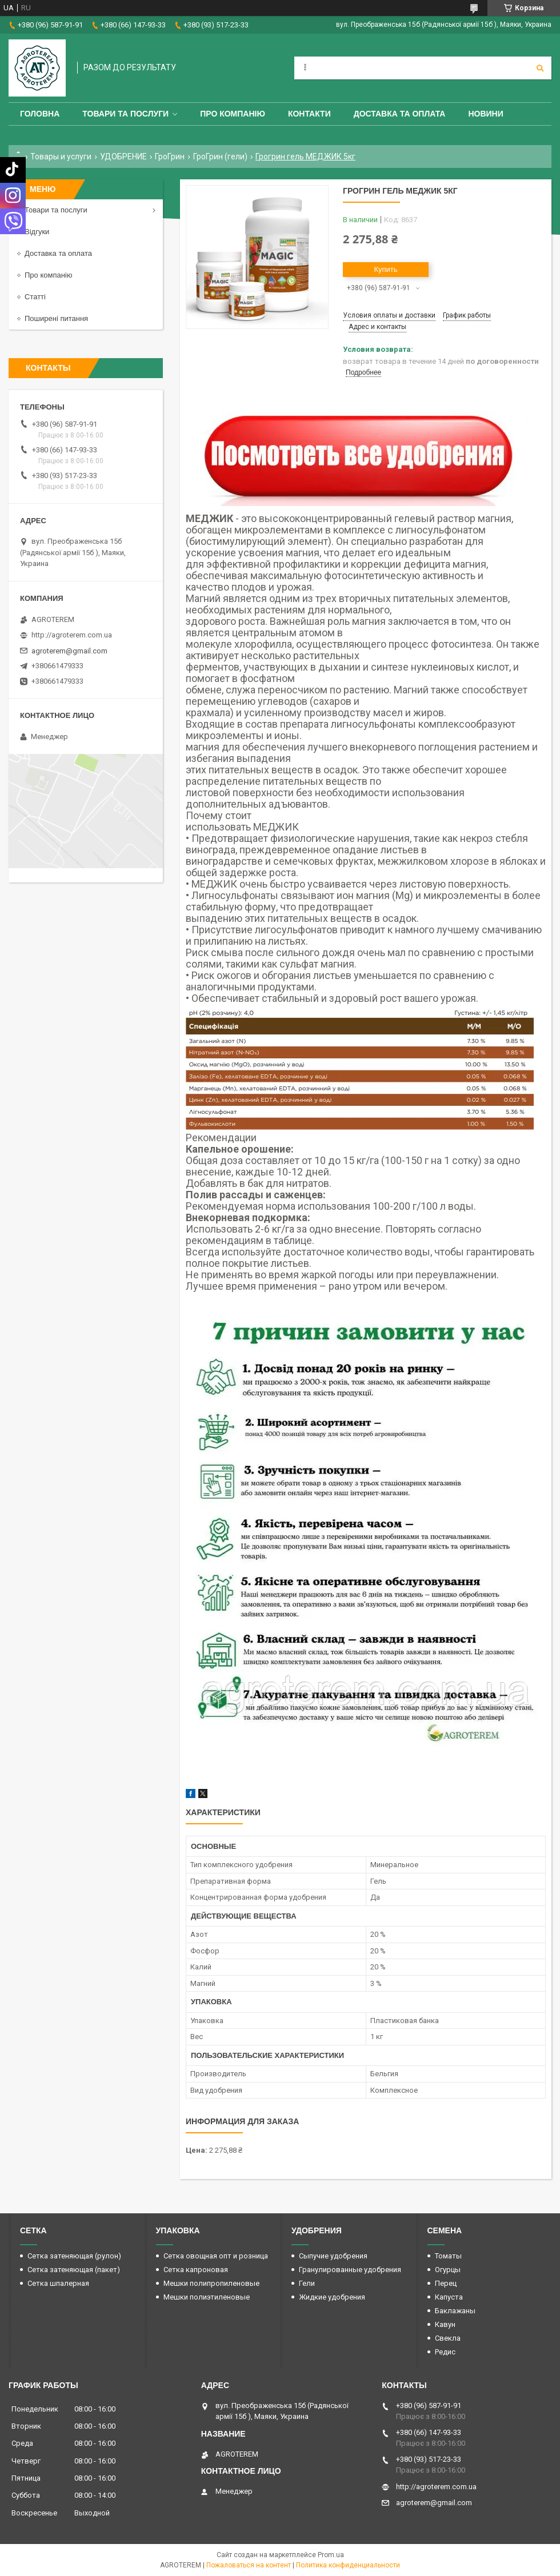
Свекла (448, 2338)
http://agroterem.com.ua (71, 635)
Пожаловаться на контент (248, 2565)
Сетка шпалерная (58, 2283)
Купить (385, 269)
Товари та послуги (125, 113)
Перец (446, 2283)
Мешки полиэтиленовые (206, 2297)
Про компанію (232, 113)
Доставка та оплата (400, 113)
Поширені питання (56, 318)
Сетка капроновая (195, 2269)
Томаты (448, 2256)
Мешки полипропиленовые (211, 2283)
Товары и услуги (60, 156)
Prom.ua (331, 2555)
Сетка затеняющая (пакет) (73, 2269)
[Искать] (540, 68)
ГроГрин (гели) (220, 156)
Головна (39, 113)
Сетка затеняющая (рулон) (74, 2256)
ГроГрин (170, 156)
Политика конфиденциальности (348, 2565)
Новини (485, 113)
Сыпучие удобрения (333, 2256)
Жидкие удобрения (332, 2297)
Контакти (309, 113)
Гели (307, 2283)
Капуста (449, 2297)
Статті (35, 296)
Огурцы (448, 2269)
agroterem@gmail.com (69, 651)
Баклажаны (455, 2310)
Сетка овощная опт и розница (215, 2256)
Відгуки (37, 231)
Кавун (445, 2324)
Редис (445, 2352)
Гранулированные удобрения (350, 2269)
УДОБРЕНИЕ (123, 156)
